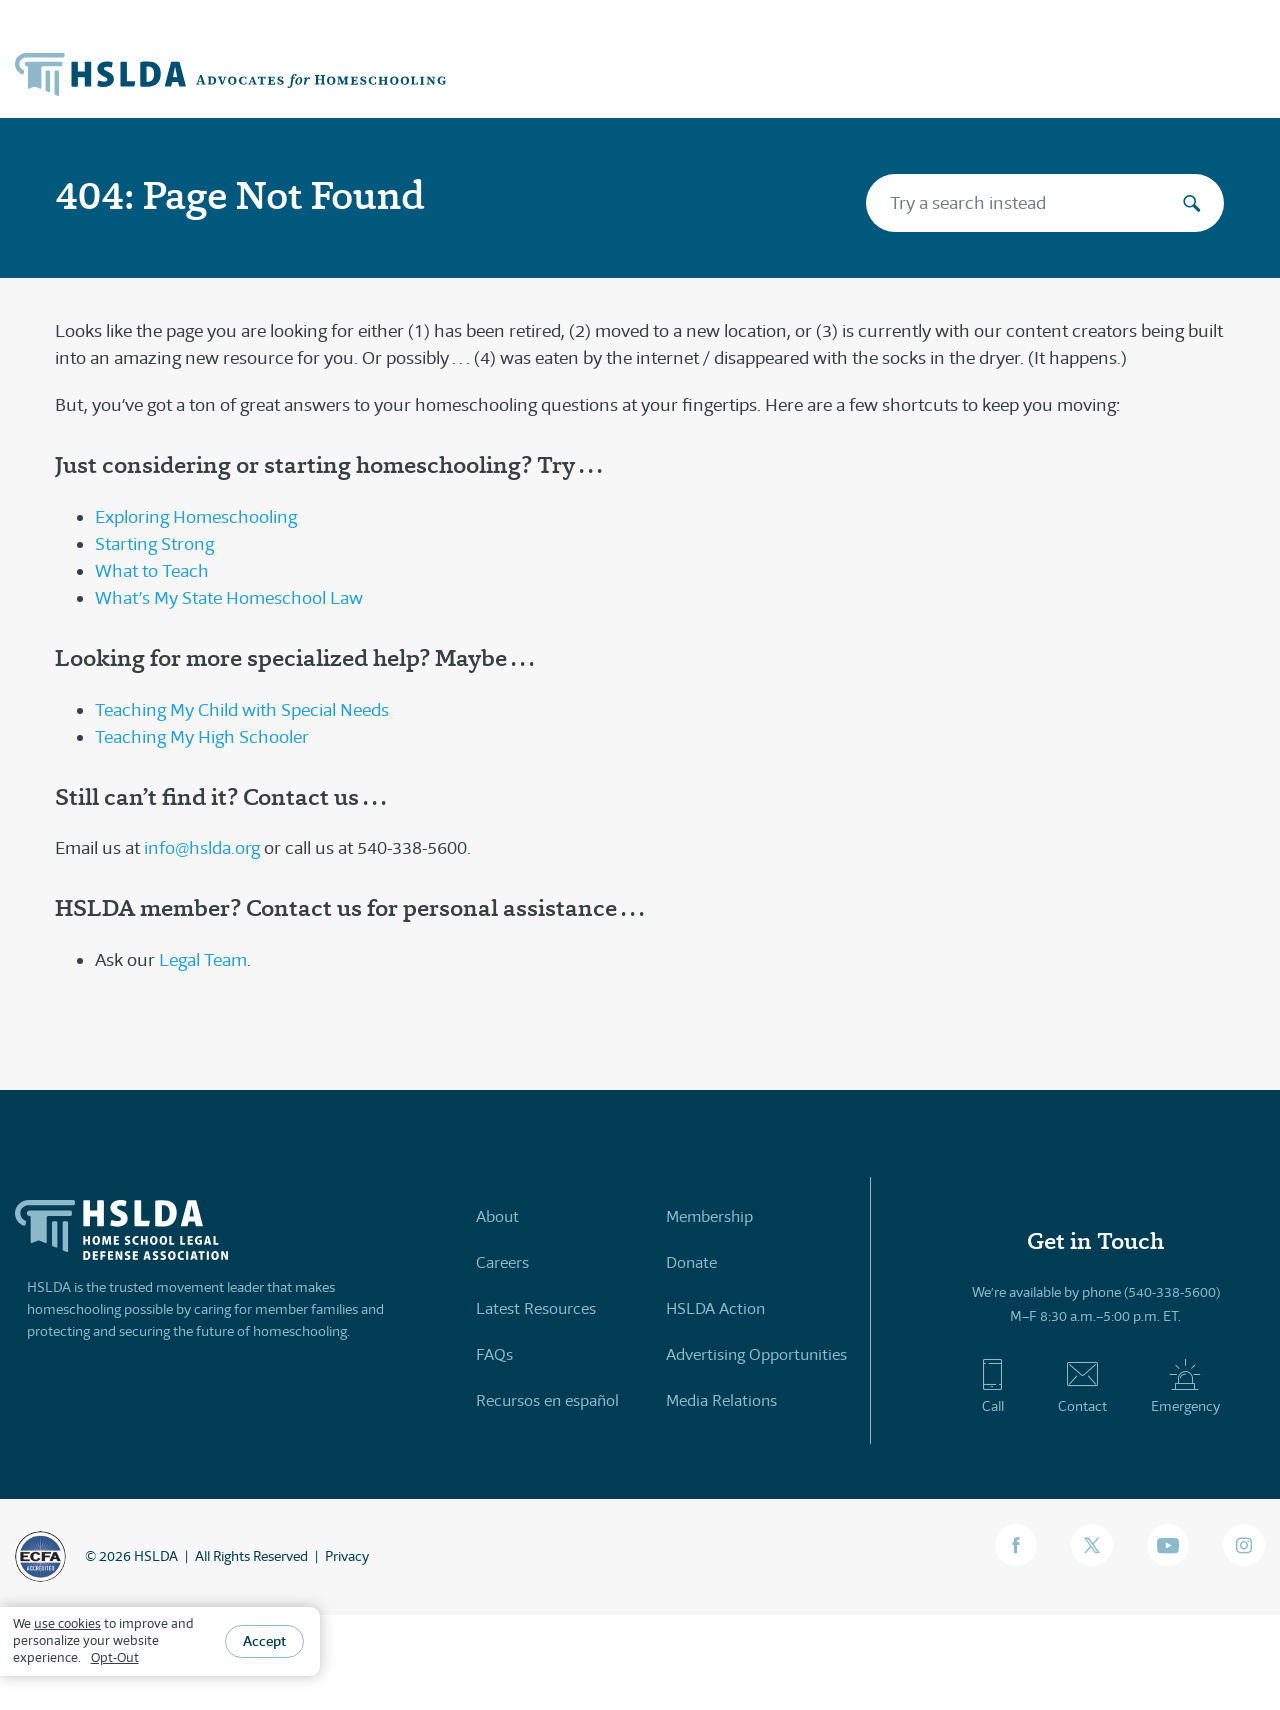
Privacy (347, 1556)
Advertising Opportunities (756, 1354)
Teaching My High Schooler (202, 737)
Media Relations (721, 1400)
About (497, 1216)
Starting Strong (154, 544)
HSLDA (156, 1556)
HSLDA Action (715, 1308)
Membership (709, 1216)
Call (992, 1386)
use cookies (67, 1623)
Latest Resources (536, 1308)
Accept (264, 1641)
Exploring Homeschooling (196, 517)
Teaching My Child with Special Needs (242, 710)
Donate (691, 1262)
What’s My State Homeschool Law (229, 598)
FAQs (494, 1354)
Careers (502, 1262)
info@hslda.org (202, 848)
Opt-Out (115, 1657)
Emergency (1185, 1386)
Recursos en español (547, 1400)
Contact (1082, 1386)
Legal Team (203, 960)
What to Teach (152, 571)
